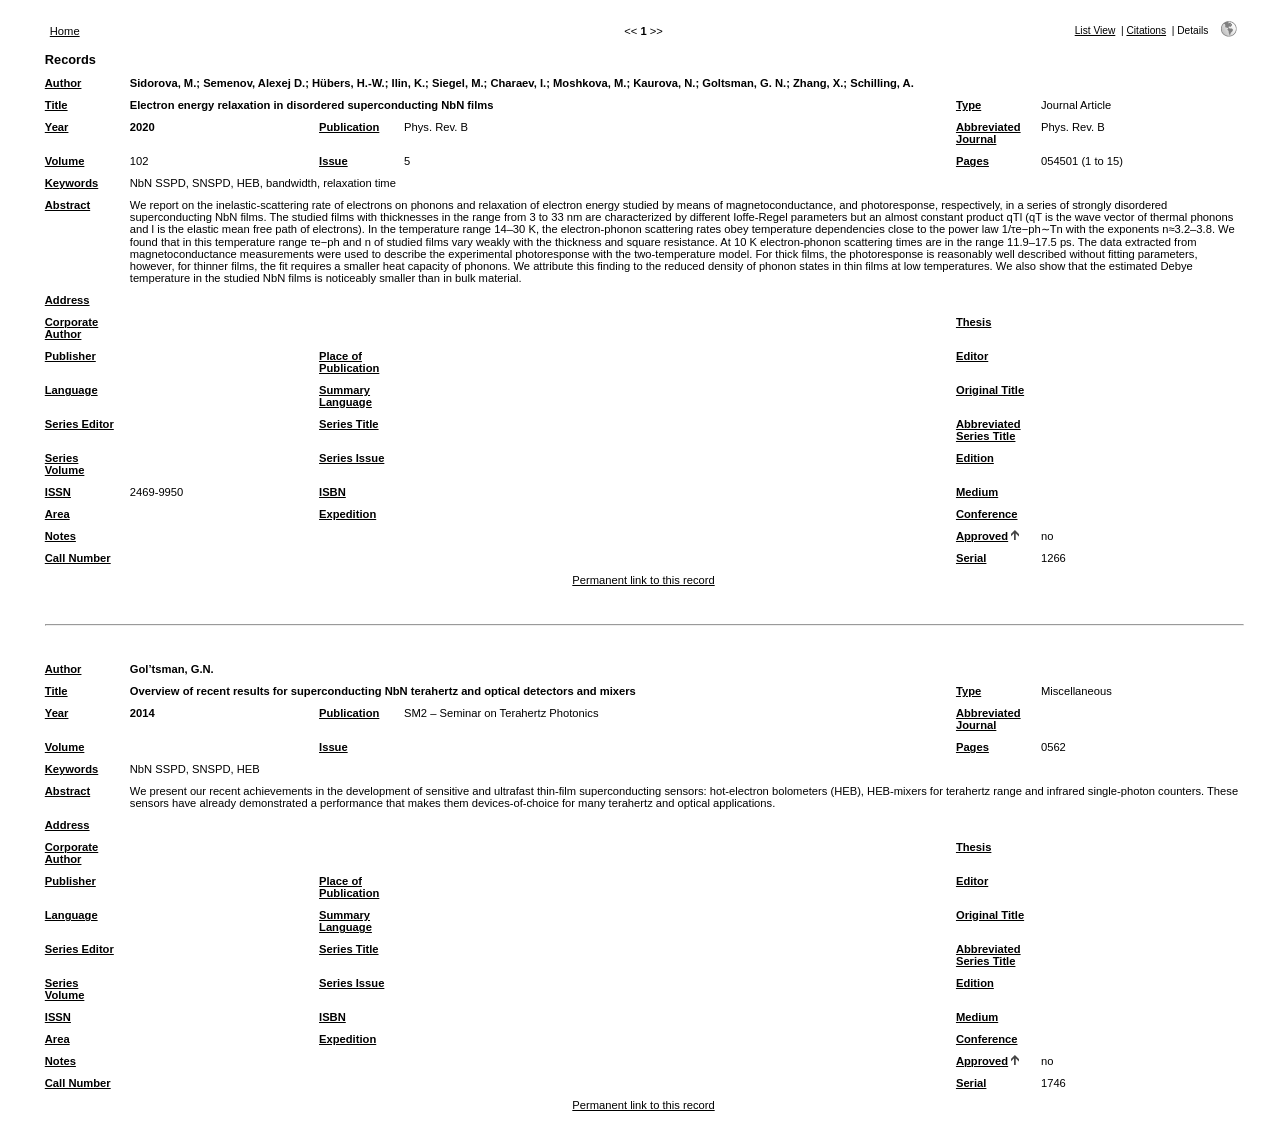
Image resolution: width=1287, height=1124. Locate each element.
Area (57, 514)
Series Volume (65, 464)
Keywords (71, 183)
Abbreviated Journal (988, 133)
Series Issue (351, 458)
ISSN (58, 492)
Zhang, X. (818, 83)
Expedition (347, 514)
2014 (142, 713)
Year (57, 127)
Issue (333, 161)
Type (968, 105)
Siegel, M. (458, 83)
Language (71, 390)
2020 (142, 127)
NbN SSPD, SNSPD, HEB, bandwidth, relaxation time (263, 183)
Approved (982, 536)
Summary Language (345, 396)
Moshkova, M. (589, 83)
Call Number (78, 558)
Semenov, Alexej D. (254, 83)
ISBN (332, 492)
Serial (971, 558)
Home (65, 31)
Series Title (349, 424)
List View (1095, 30)
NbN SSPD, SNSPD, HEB (195, 769)
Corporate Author (71, 328)
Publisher (70, 356)
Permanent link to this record (643, 580)
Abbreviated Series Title (988, 430)
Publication (349, 127)
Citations (1146, 30)
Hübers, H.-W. (348, 83)
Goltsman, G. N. (744, 83)
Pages (972, 161)
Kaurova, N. (664, 83)
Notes (60, 536)
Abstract (67, 205)
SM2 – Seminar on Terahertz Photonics (501, 713)
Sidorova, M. (163, 83)
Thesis (973, 322)
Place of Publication (349, 362)
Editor (972, 356)
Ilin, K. (409, 83)
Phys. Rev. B (436, 127)
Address (67, 300)
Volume (65, 161)
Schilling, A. (882, 83)
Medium (977, 492)
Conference (987, 514)
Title (56, 105)
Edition (975, 458)
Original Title (990, 390)
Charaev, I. (518, 83)
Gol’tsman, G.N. (172, 669)
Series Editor (79, 424)
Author (63, 83)
